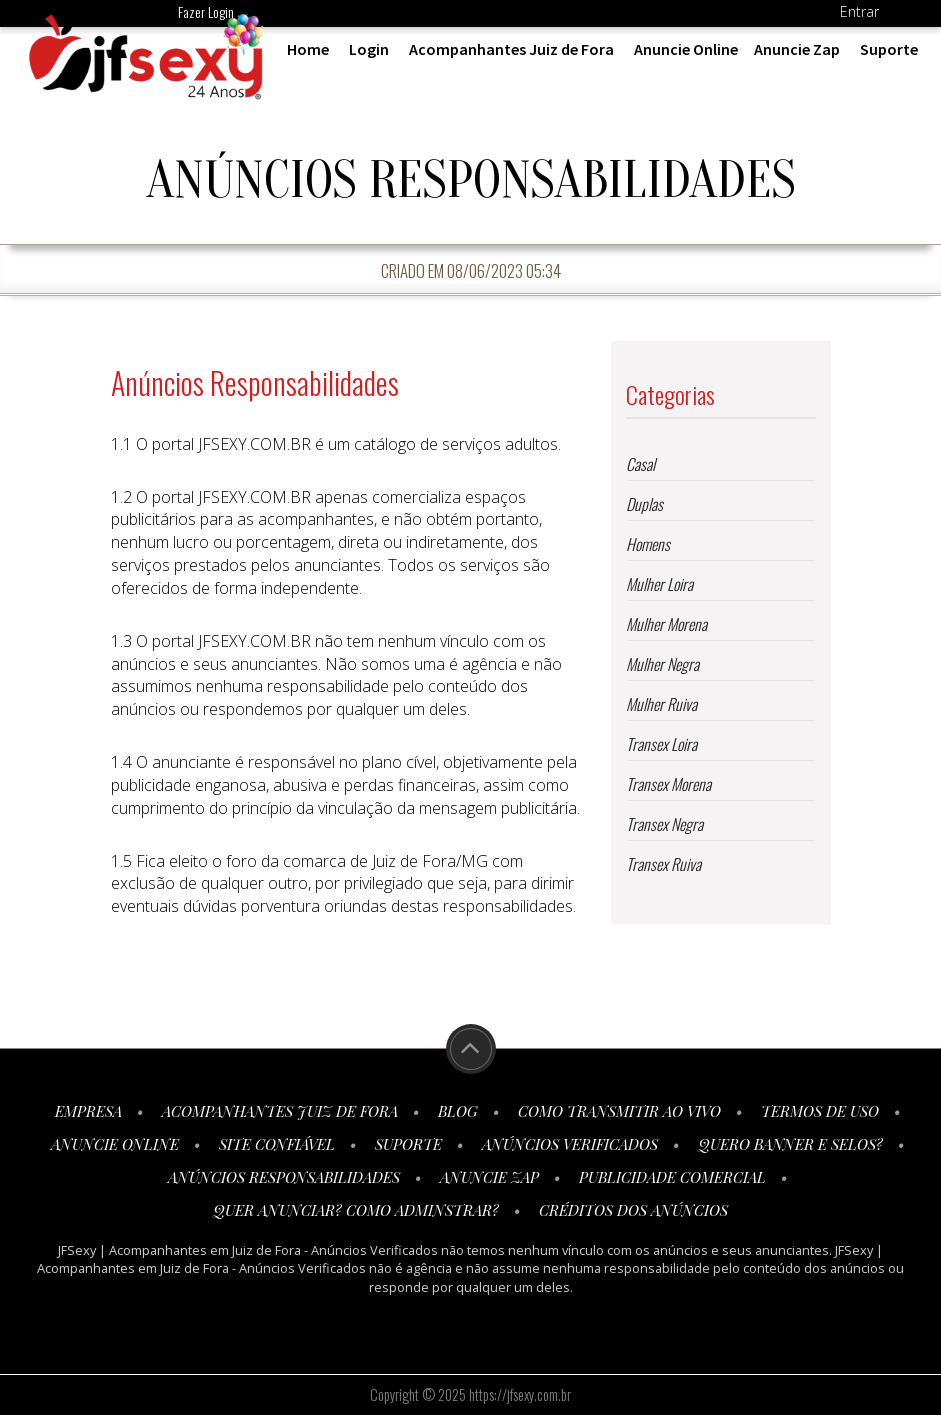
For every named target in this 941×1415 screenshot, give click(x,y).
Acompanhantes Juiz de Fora (511, 49)
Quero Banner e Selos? (790, 1144)
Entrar (859, 11)
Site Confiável (277, 1144)
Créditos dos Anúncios (633, 1210)
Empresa (88, 1111)
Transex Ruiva (663, 864)
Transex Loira (661, 744)
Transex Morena (668, 784)
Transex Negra (664, 824)
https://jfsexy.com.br (520, 1394)
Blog (458, 1111)
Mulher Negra (662, 664)
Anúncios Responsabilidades (284, 1177)
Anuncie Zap (797, 49)
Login (369, 49)
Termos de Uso (820, 1111)
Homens (648, 544)
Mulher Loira (659, 584)
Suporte (889, 49)
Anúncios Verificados (570, 1144)
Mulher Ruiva (661, 704)
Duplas (644, 504)
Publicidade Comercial (672, 1177)
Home (308, 49)
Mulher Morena (666, 624)
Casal (640, 464)
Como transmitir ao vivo (619, 1111)
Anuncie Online (686, 49)
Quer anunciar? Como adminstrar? (356, 1210)
